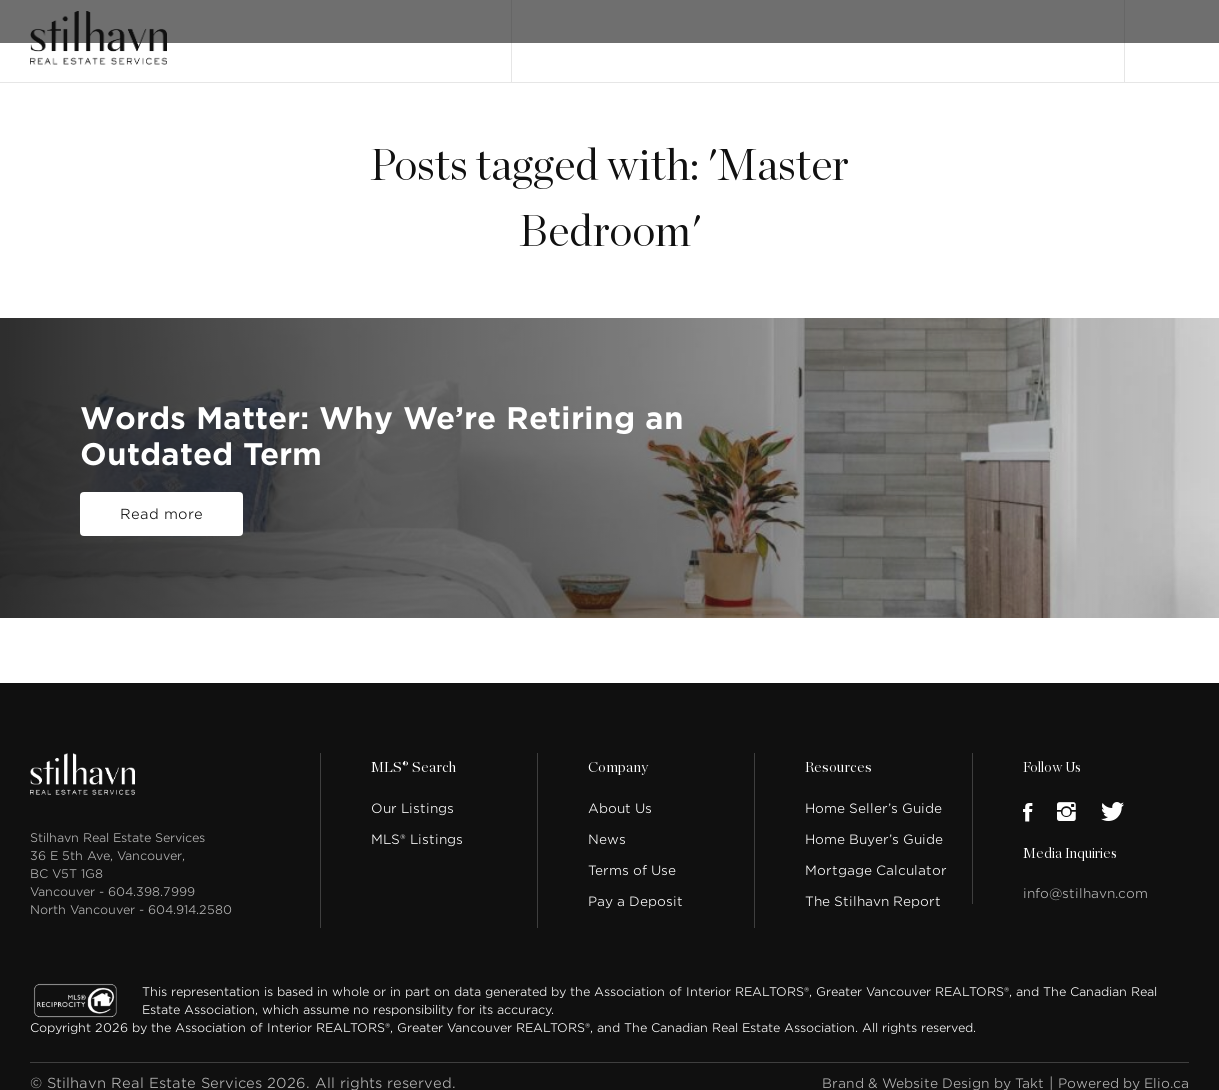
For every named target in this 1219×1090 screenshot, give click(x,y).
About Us (620, 794)
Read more (161, 515)
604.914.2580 (190, 895)
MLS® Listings (417, 825)
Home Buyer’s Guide (874, 825)
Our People (843, 32)
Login (1168, 32)
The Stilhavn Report (873, 887)
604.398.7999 (151, 877)
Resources (837, 754)
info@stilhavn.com (1085, 879)
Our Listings (571, 32)
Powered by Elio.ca (1116, 1069)
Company (617, 754)
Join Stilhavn (1035, 32)
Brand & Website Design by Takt (910, 1069)
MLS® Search (677, 32)
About (762, 32)
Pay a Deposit (635, 887)
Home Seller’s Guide (873, 794)
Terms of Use (632, 856)
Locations (936, 32)
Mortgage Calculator (876, 856)
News (607, 825)
